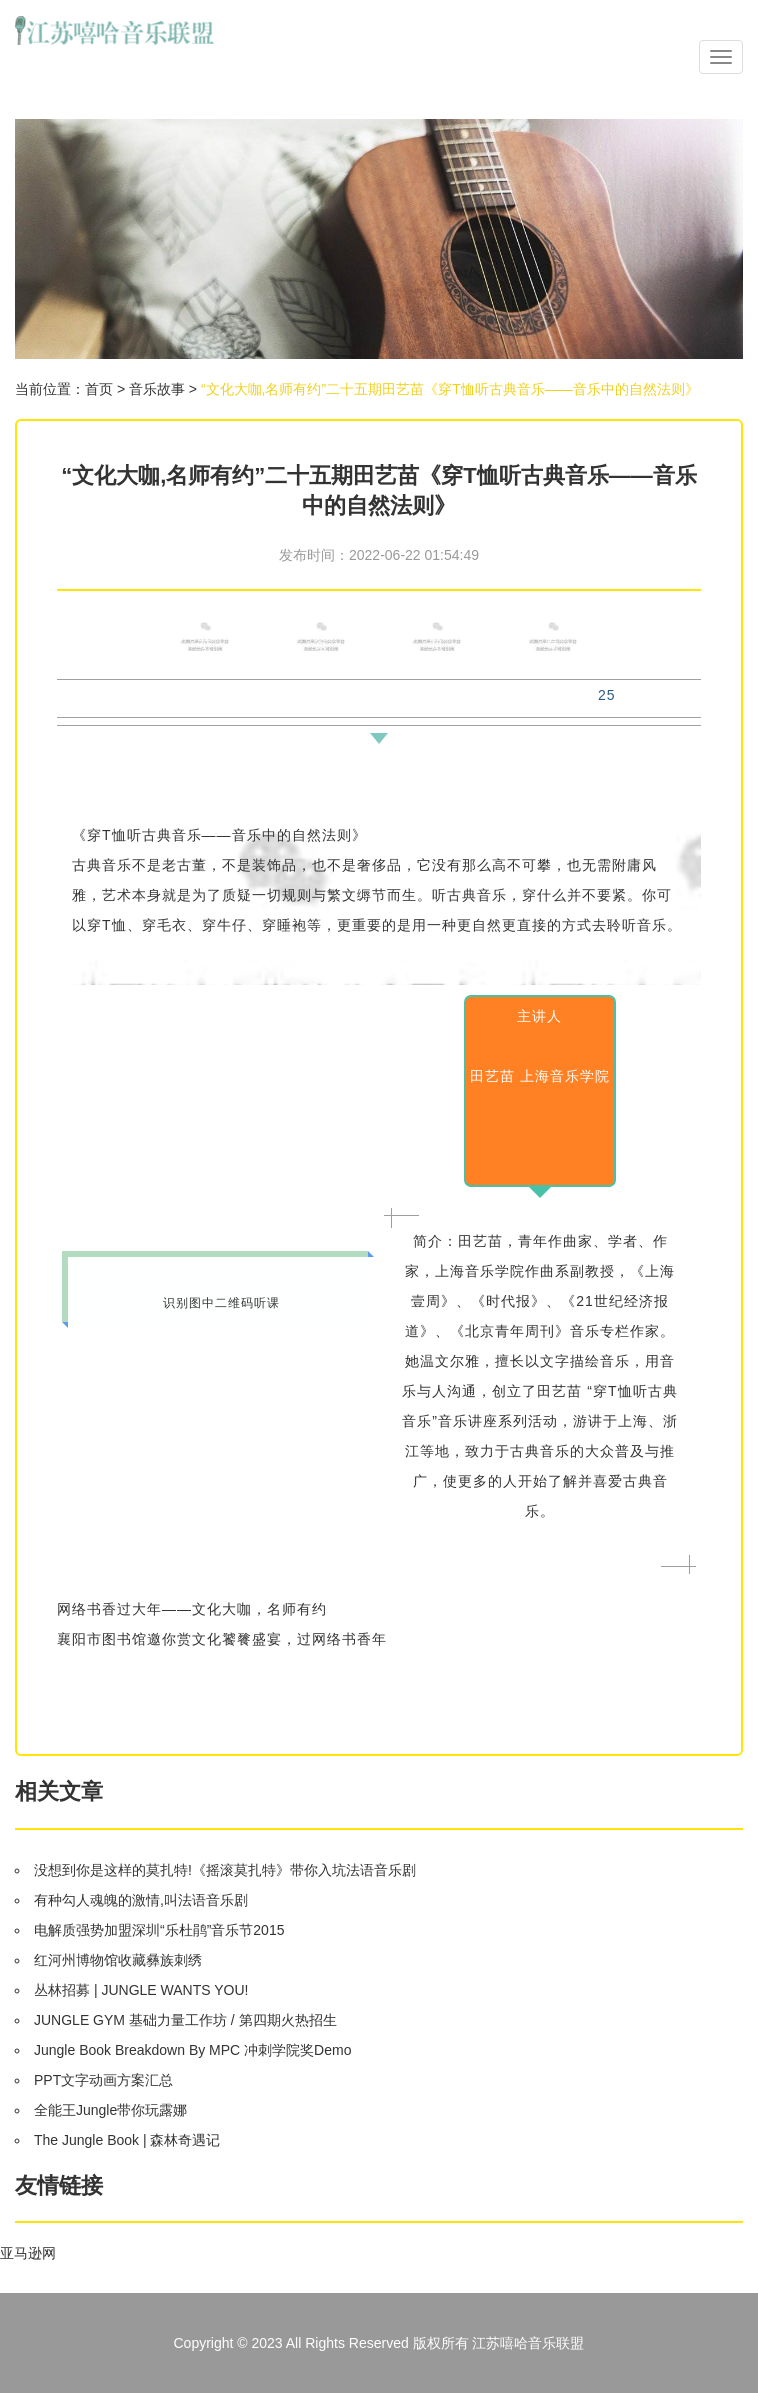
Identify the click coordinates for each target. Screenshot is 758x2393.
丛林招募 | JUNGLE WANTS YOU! (141, 1990)
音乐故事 (157, 389)
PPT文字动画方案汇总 (103, 2080)
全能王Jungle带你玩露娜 (110, 2110)
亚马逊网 (28, 2253)
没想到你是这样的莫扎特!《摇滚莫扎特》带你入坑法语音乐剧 (225, 1870)
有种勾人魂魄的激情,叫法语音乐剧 (141, 1900)
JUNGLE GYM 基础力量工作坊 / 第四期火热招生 (185, 2020)
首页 (99, 389)
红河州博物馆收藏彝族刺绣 (118, 1960)
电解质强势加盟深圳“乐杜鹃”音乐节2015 (159, 1930)
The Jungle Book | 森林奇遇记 (127, 2140)
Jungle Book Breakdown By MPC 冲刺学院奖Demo (192, 2050)
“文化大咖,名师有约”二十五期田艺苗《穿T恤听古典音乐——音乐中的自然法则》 (450, 389)
